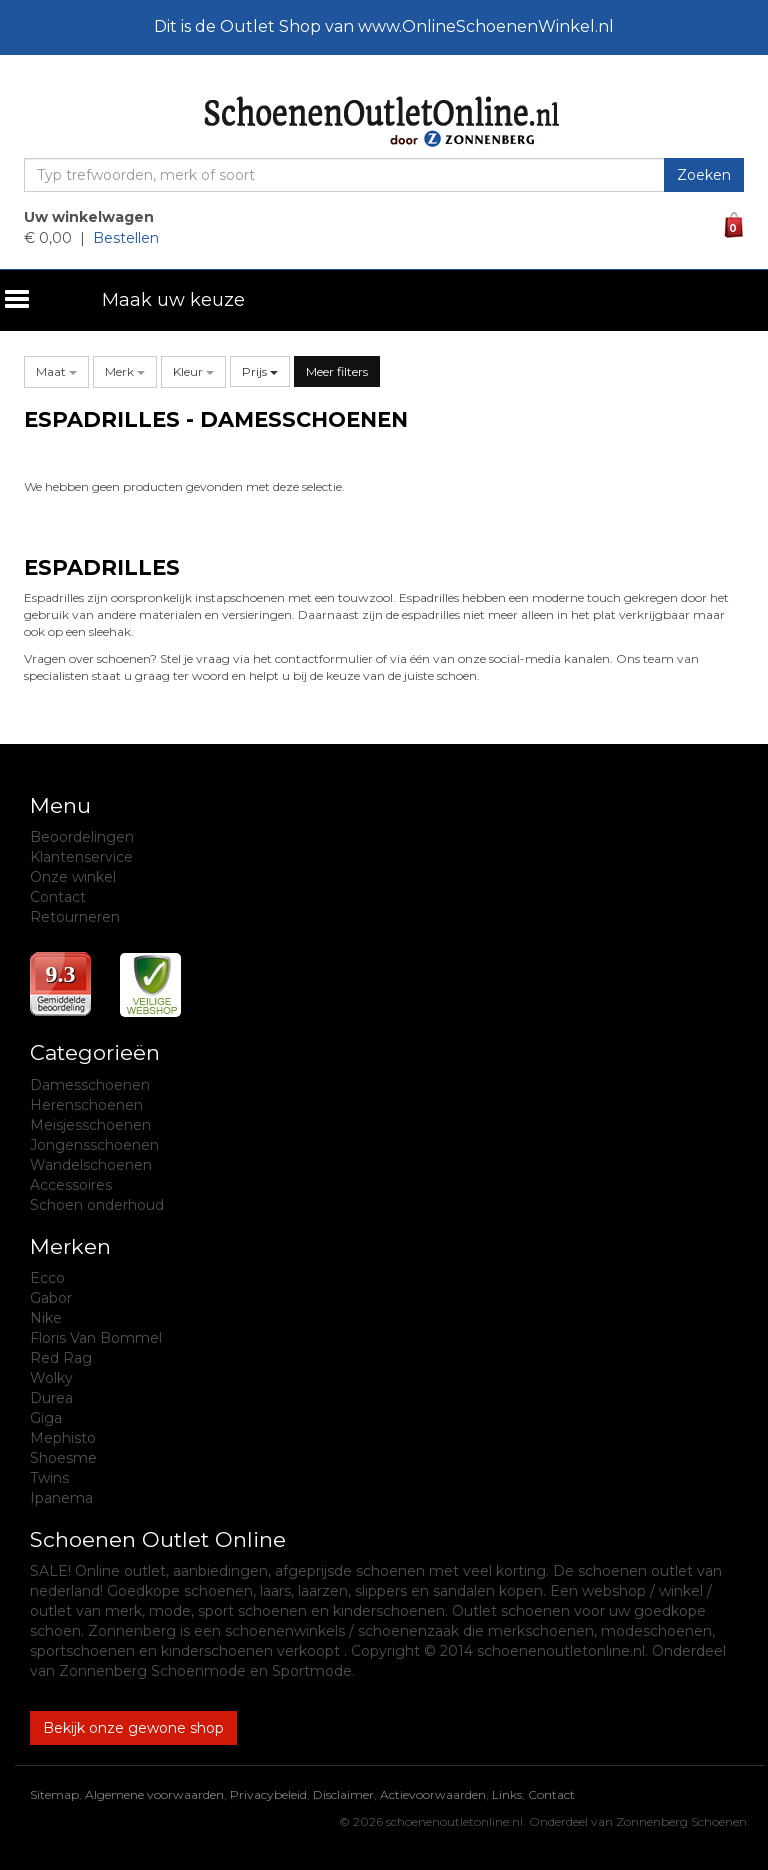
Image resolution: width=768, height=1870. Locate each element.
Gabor (51, 1298)
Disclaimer (343, 1794)
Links (507, 1794)
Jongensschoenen (94, 1145)
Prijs (260, 371)
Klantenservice (81, 857)
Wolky (51, 1378)
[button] (56, 371)
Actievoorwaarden (433, 1794)
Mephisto (63, 1438)
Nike (46, 1318)
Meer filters (337, 371)
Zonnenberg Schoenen (681, 1821)
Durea (51, 1398)
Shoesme (63, 1458)
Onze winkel (73, 877)
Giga (46, 1418)
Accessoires (71, 1185)
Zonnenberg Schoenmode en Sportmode (205, 1671)
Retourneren (75, 917)
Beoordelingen (82, 837)
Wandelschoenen (91, 1165)
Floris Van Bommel (96, 1338)
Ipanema (61, 1498)
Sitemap (54, 1794)
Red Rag (61, 1358)
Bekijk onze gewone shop (133, 1728)
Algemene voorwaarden (154, 1794)
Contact (58, 897)
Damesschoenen (90, 1085)
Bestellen (126, 238)
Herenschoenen (86, 1105)
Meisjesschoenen (90, 1125)
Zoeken (704, 175)
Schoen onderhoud (97, 1205)
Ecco (47, 1278)
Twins (49, 1478)
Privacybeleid (268, 1794)
